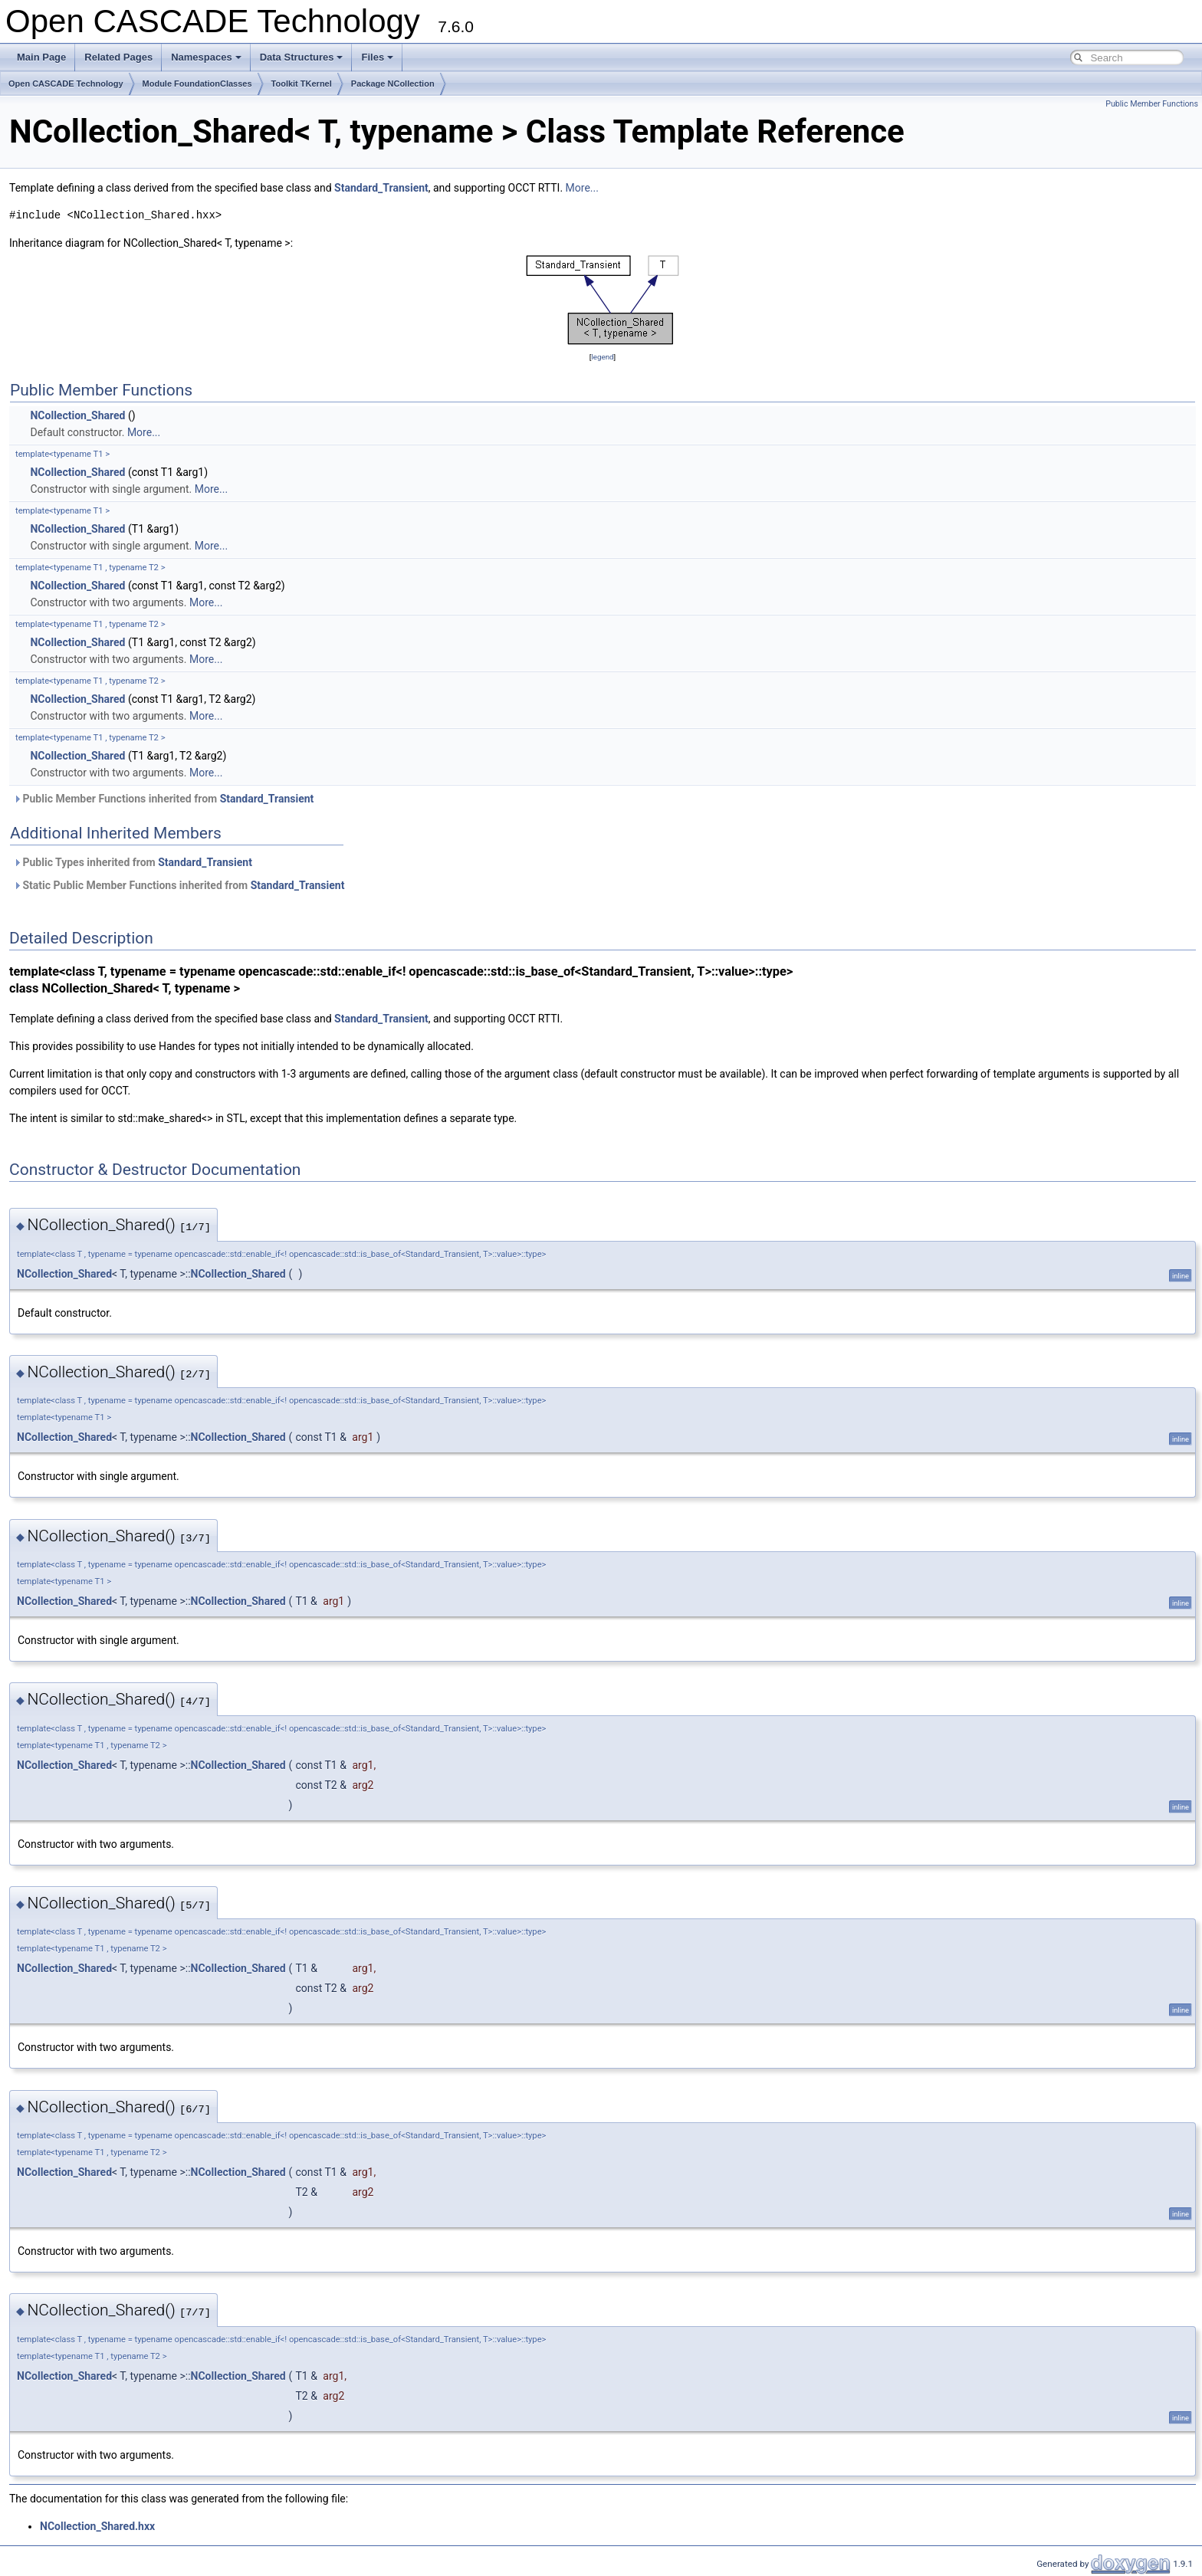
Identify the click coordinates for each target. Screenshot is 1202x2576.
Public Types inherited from (132, 862)
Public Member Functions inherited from (163, 798)
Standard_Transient (381, 188)
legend (602, 357)
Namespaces (206, 57)
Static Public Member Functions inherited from (178, 885)
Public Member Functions (1151, 104)
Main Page (41, 57)
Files (377, 57)
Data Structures (301, 57)
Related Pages (118, 57)
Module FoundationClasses (197, 83)
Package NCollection (393, 83)
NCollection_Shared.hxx (97, 2526)
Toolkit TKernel (301, 83)
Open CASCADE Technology (65, 83)
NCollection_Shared (77, 415)
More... (582, 188)
